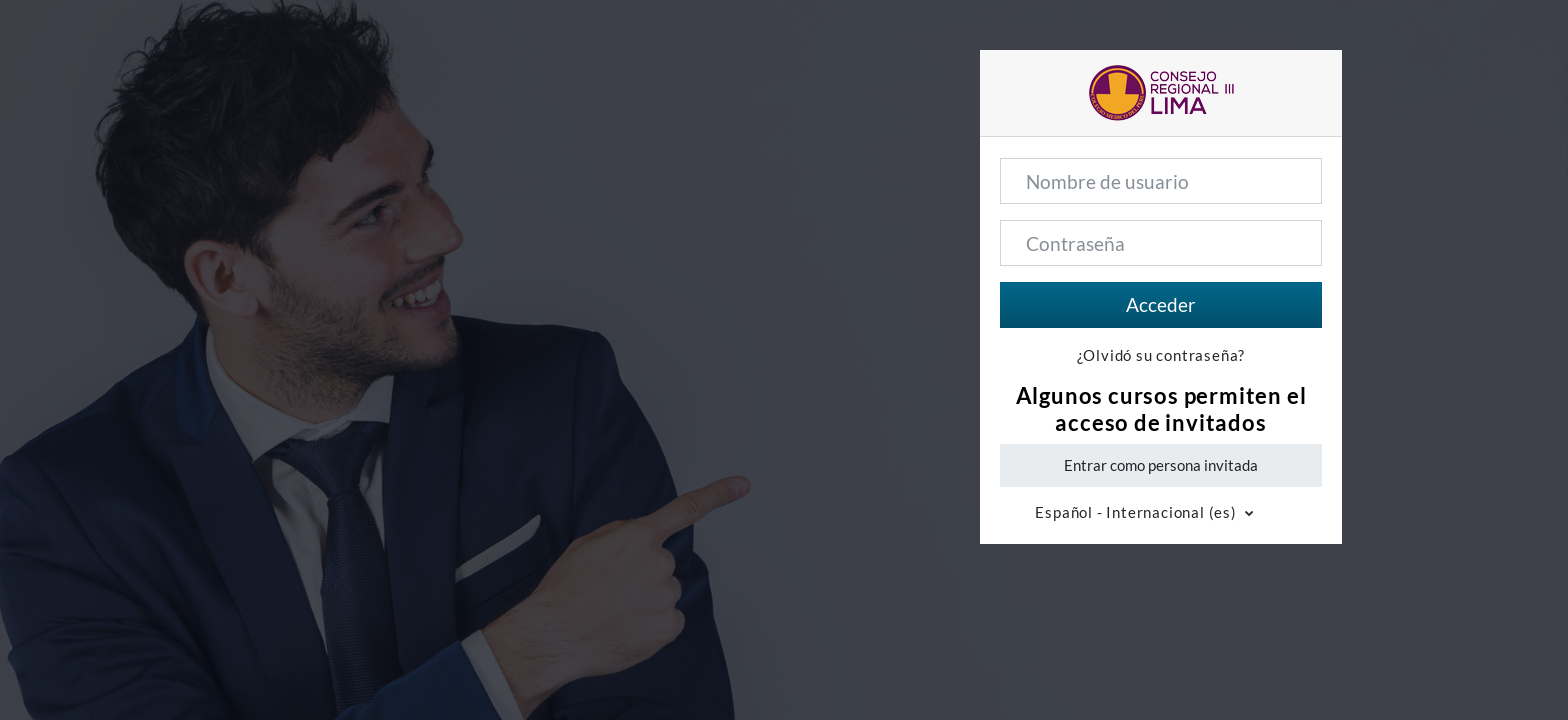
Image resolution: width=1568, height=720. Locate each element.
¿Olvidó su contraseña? (1161, 355)
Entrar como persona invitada (1161, 465)
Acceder (1161, 304)
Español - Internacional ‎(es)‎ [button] (1137, 512)
